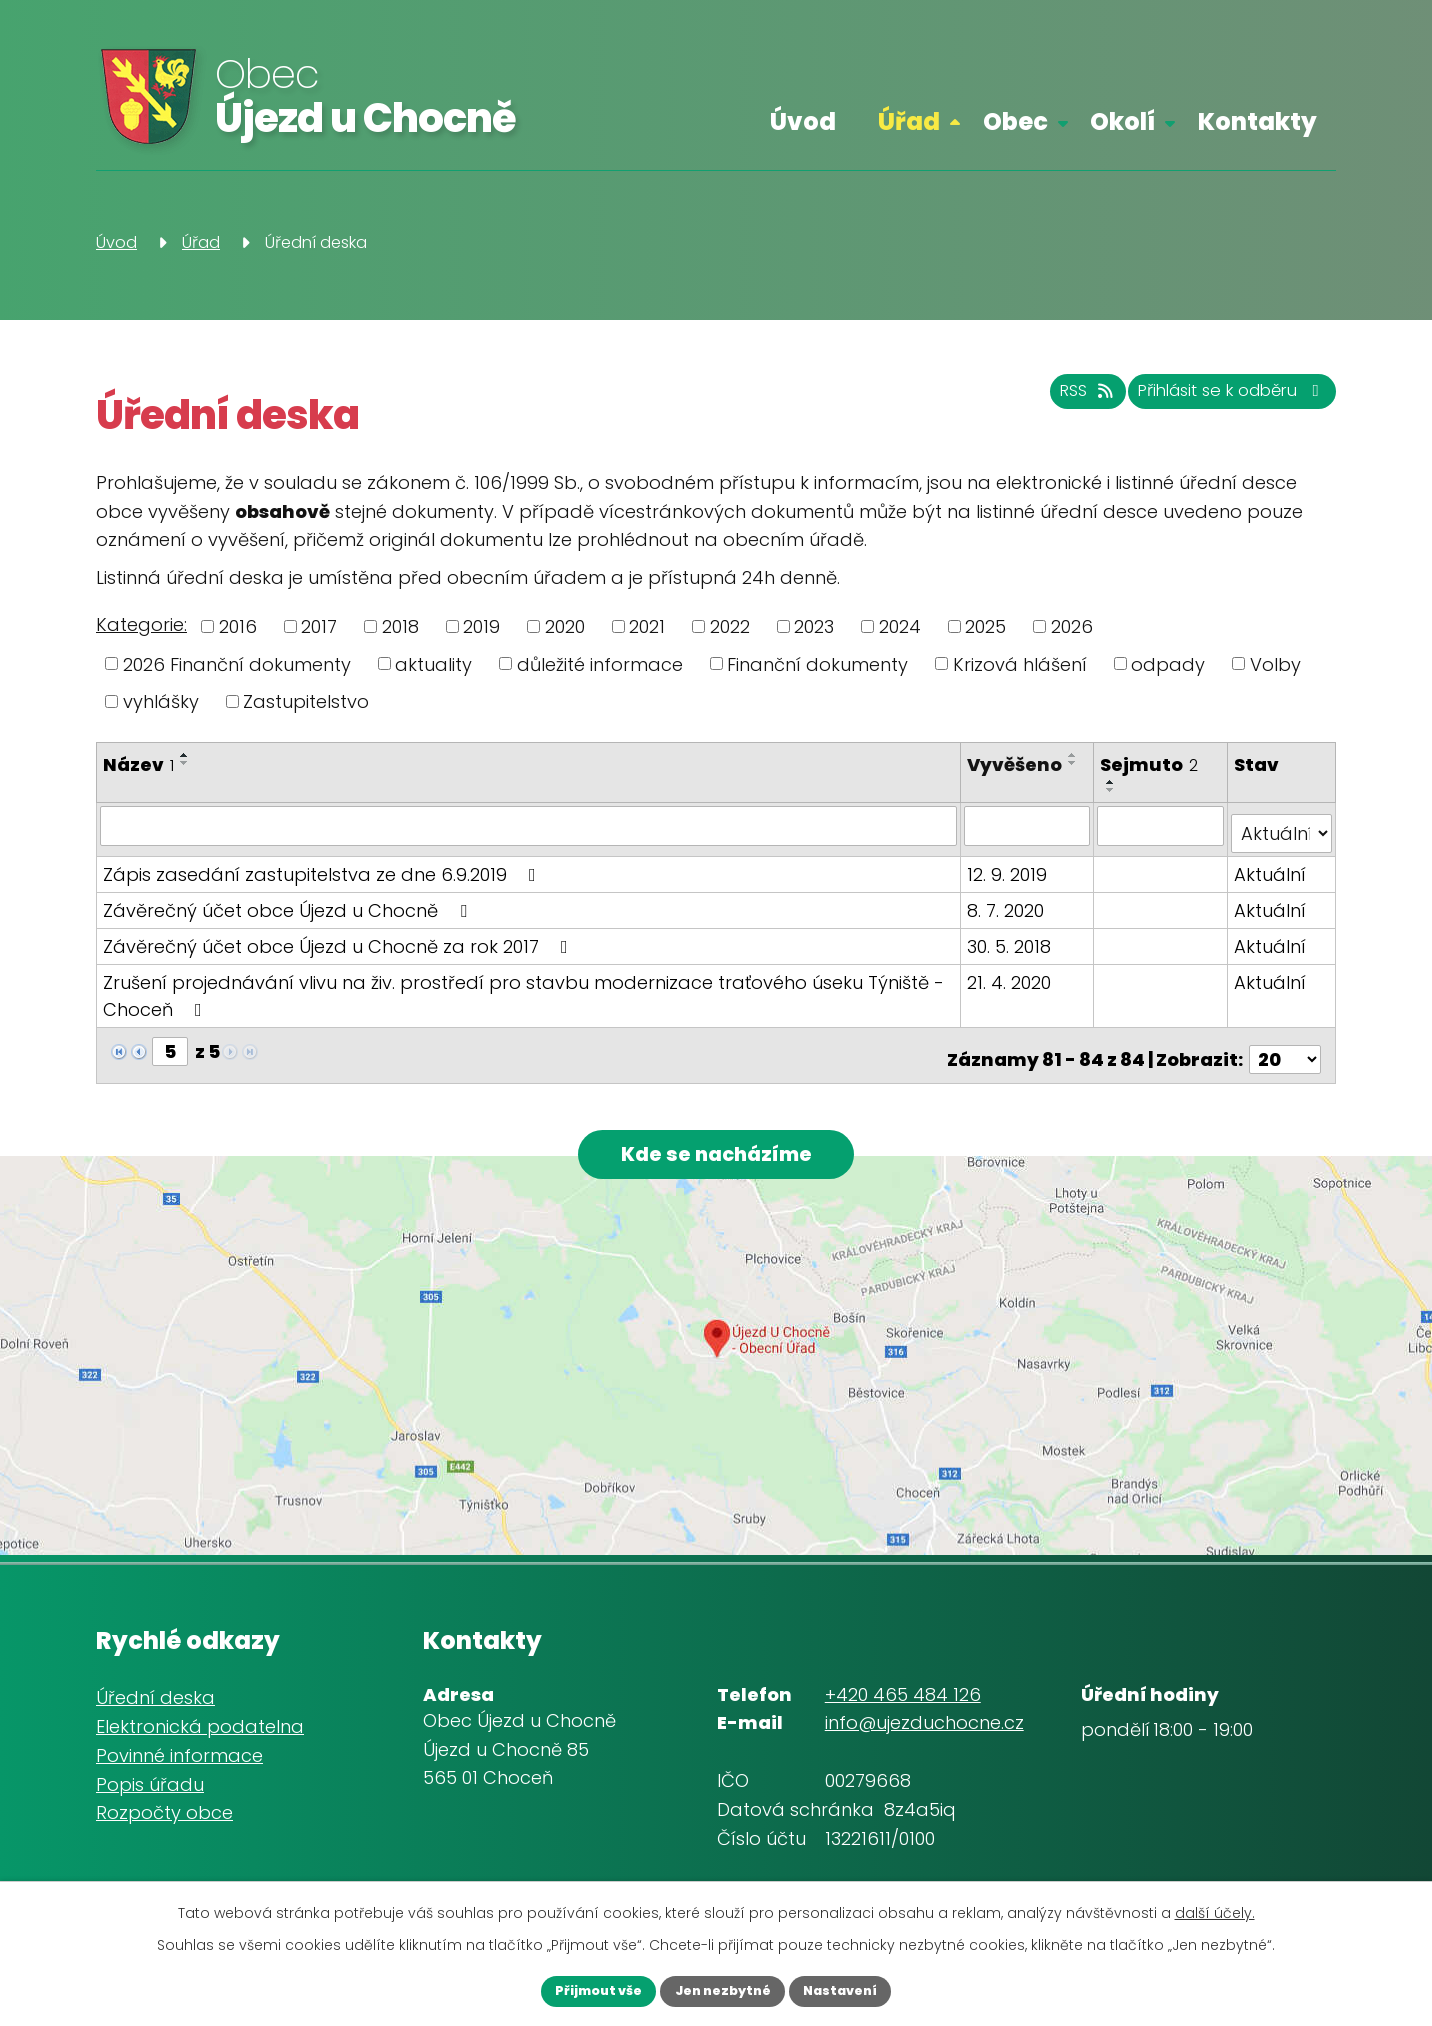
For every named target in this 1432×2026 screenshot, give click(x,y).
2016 (238, 626)
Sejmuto (1152, 764)
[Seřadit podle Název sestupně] (185, 763)
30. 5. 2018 (1013, 937)
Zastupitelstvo (306, 701)
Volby (1275, 663)
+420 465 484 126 (903, 1688)
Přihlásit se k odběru (1212, 400)
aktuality (433, 663)
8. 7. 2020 (1009, 901)
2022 (730, 626)
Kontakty (1257, 121)
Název (138, 764)
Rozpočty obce (164, 1807)
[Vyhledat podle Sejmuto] (1162, 825)
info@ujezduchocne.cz (924, 1717)
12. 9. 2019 (1011, 865)
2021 (647, 626)
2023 (814, 626)
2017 (319, 626)
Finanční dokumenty (817, 663)
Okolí (1122, 121)
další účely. (1215, 1909)
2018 (400, 626)
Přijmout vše (575, 1989)
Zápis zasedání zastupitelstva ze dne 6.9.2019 (323, 865)
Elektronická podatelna (200, 1721)
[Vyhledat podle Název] (530, 825)
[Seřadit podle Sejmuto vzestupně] (1114, 782)
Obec (1015, 121)
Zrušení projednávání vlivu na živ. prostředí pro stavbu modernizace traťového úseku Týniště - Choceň (523, 987)
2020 (565, 626)
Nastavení (862, 1989)
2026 (1072, 626)
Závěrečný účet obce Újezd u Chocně (289, 901)
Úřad (909, 121)
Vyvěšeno (1018, 764)
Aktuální (1271, 865)
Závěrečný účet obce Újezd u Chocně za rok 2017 (339, 937)
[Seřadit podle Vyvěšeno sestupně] (982, 790)
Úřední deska (155, 1692)
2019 (481, 626)
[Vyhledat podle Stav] (1282, 825)
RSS (1035, 400)
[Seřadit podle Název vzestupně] (185, 755)
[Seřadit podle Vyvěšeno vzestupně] (982, 782)
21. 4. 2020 (1013, 973)
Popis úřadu (150, 1778)
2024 (900, 626)
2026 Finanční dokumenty (237, 663)
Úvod (803, 121)
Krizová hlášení (1020, 663)
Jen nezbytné (722, 1989)
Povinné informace (179, 1749)
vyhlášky (161, 701)
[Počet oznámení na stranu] (1285, 1042)
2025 (985, 626)
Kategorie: (141, 624)
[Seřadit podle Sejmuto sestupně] (1114, 790)
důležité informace (600, 663)
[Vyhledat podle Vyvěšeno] (1030, 825)
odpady (1168, 663)
